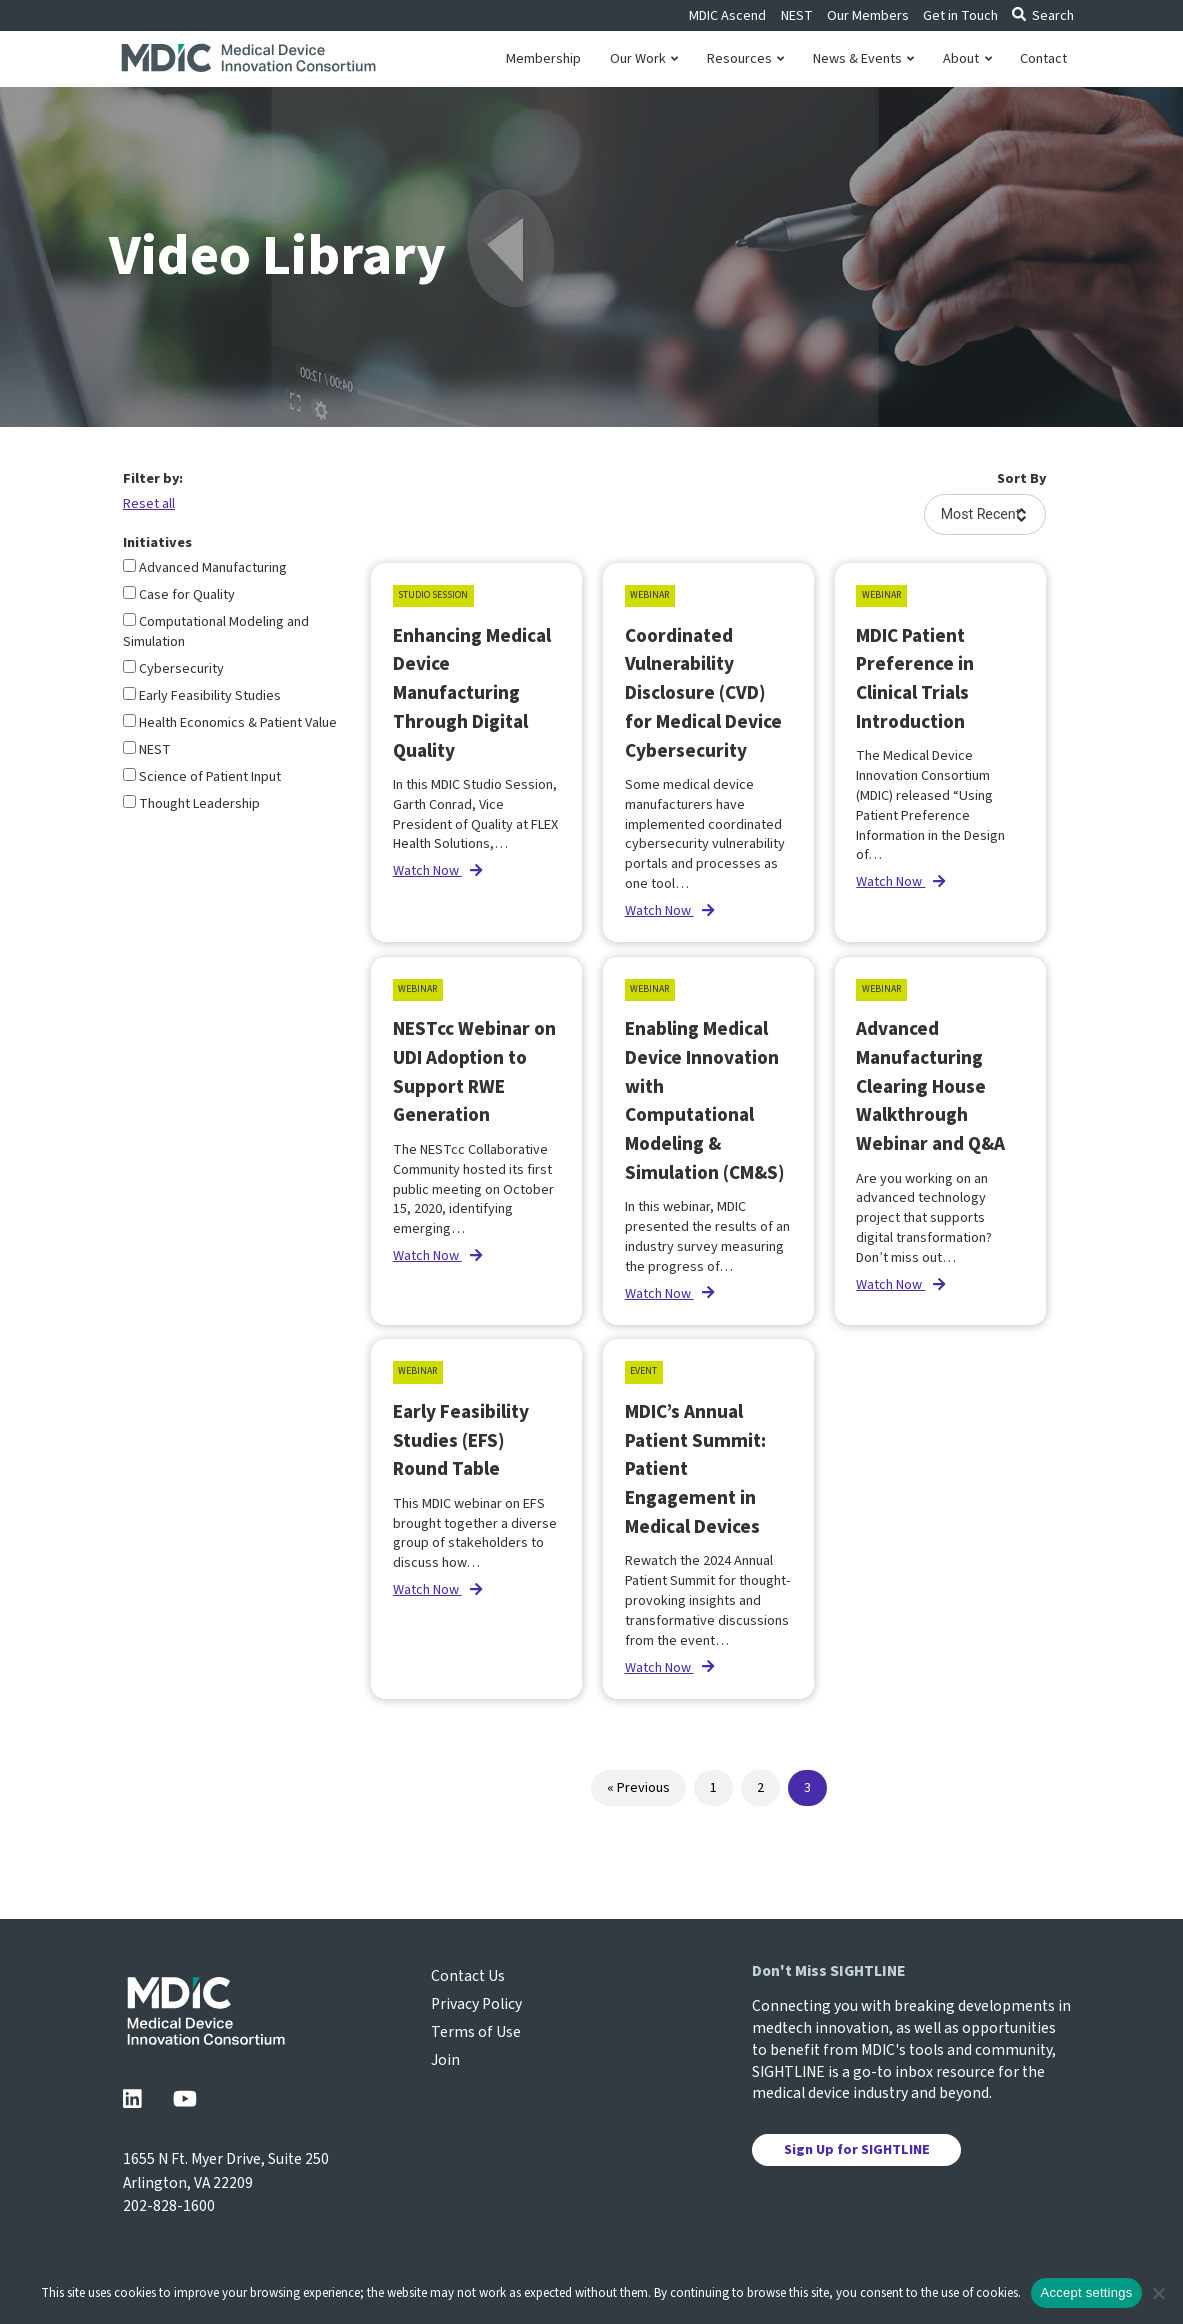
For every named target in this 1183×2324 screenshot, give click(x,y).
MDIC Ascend (727, 15)
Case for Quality (179, 595)
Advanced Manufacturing (205, 568)
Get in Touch (960, 15)
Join (445, 2060)
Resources (746, 59)
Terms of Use (476, 2032)
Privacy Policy (476, 2004)
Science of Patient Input (202, 777)
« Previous (638, 1787)
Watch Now (437, 870)
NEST (797, 15)
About (967, 59)
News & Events (864, 59)
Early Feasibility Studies (202, 696)
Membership (543, 59)
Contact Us (468, 1976)
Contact (1043, 59)
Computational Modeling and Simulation (216, 632)
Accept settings (1087, 2292)
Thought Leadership (191, 804)
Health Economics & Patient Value (230, 723)
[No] (1158, 2293)
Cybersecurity (173, 669)
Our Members (868, 15)
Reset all (149, 503)
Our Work (644, 59)
